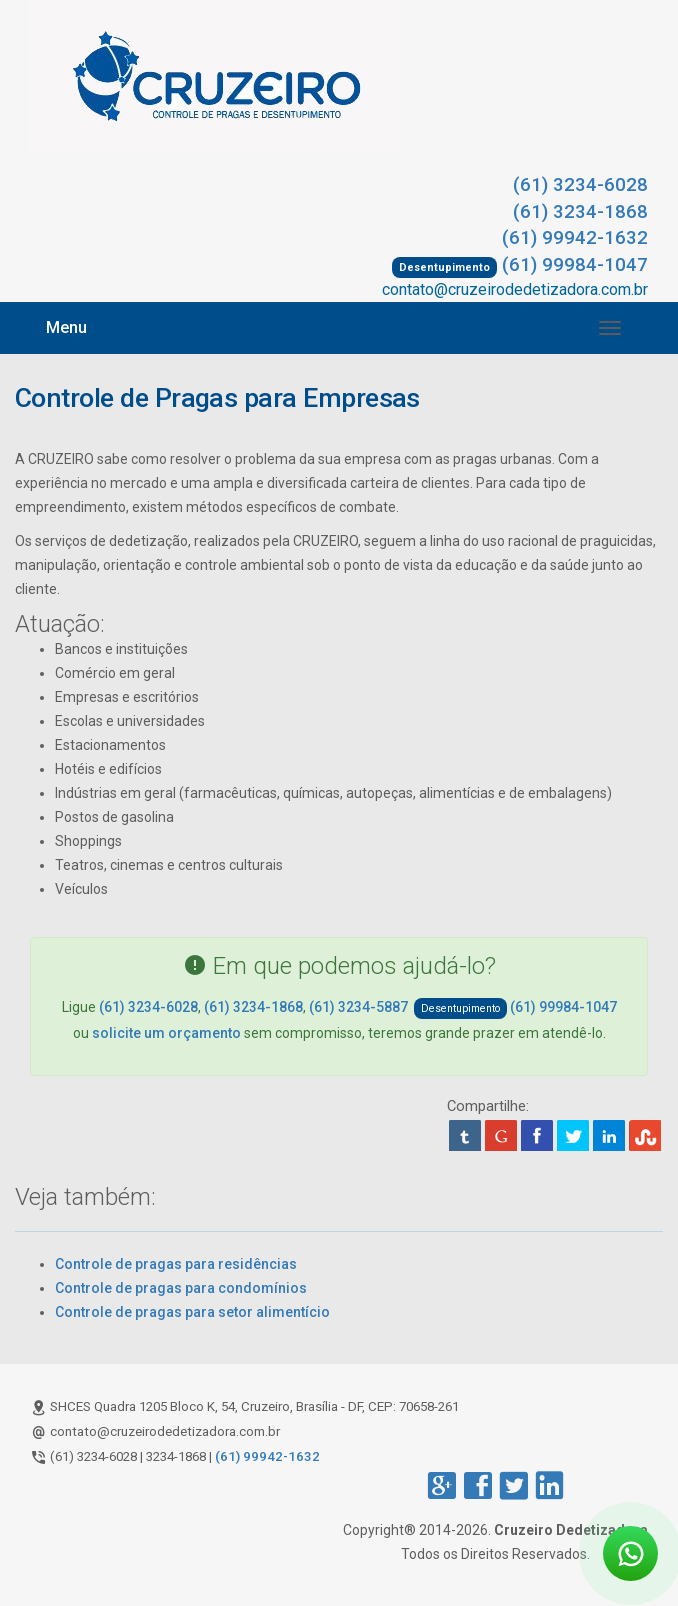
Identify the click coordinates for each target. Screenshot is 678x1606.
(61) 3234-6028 (580, 185)
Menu (66, 327)
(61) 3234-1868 (580, 212)
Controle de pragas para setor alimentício (192, 1312)
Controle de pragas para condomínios (181, 1288)
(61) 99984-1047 (575, 265)
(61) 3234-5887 (358, 1007)
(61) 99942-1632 (575, 238)
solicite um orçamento (166, 1033)
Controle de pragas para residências (176, 1264)
